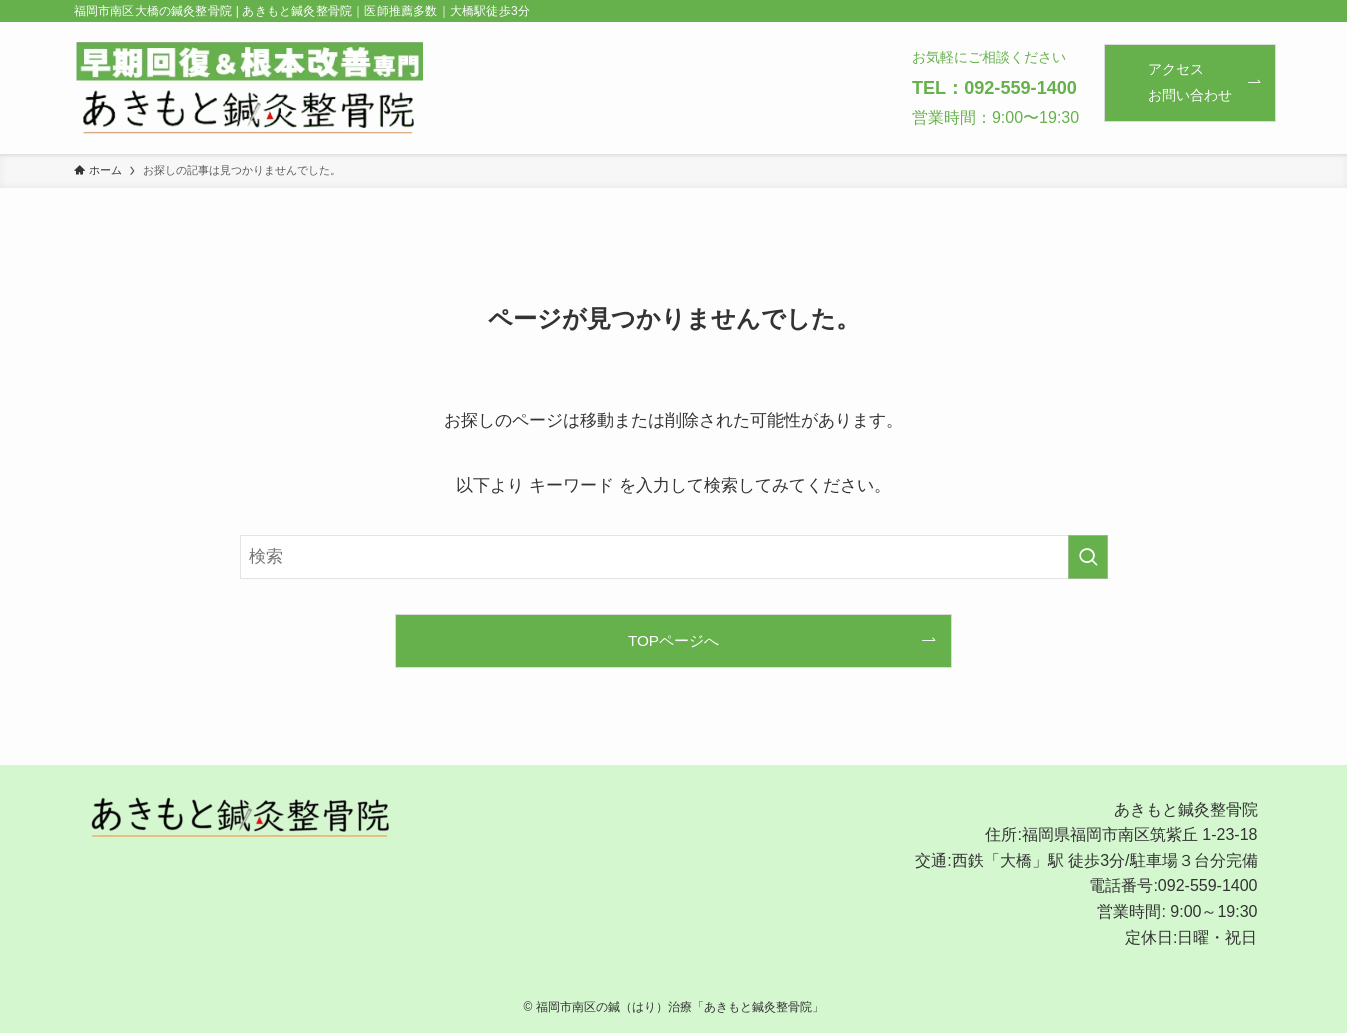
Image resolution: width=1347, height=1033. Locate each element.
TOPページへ (673, 640)
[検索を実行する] (1088, 557)
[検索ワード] (674, 557)
